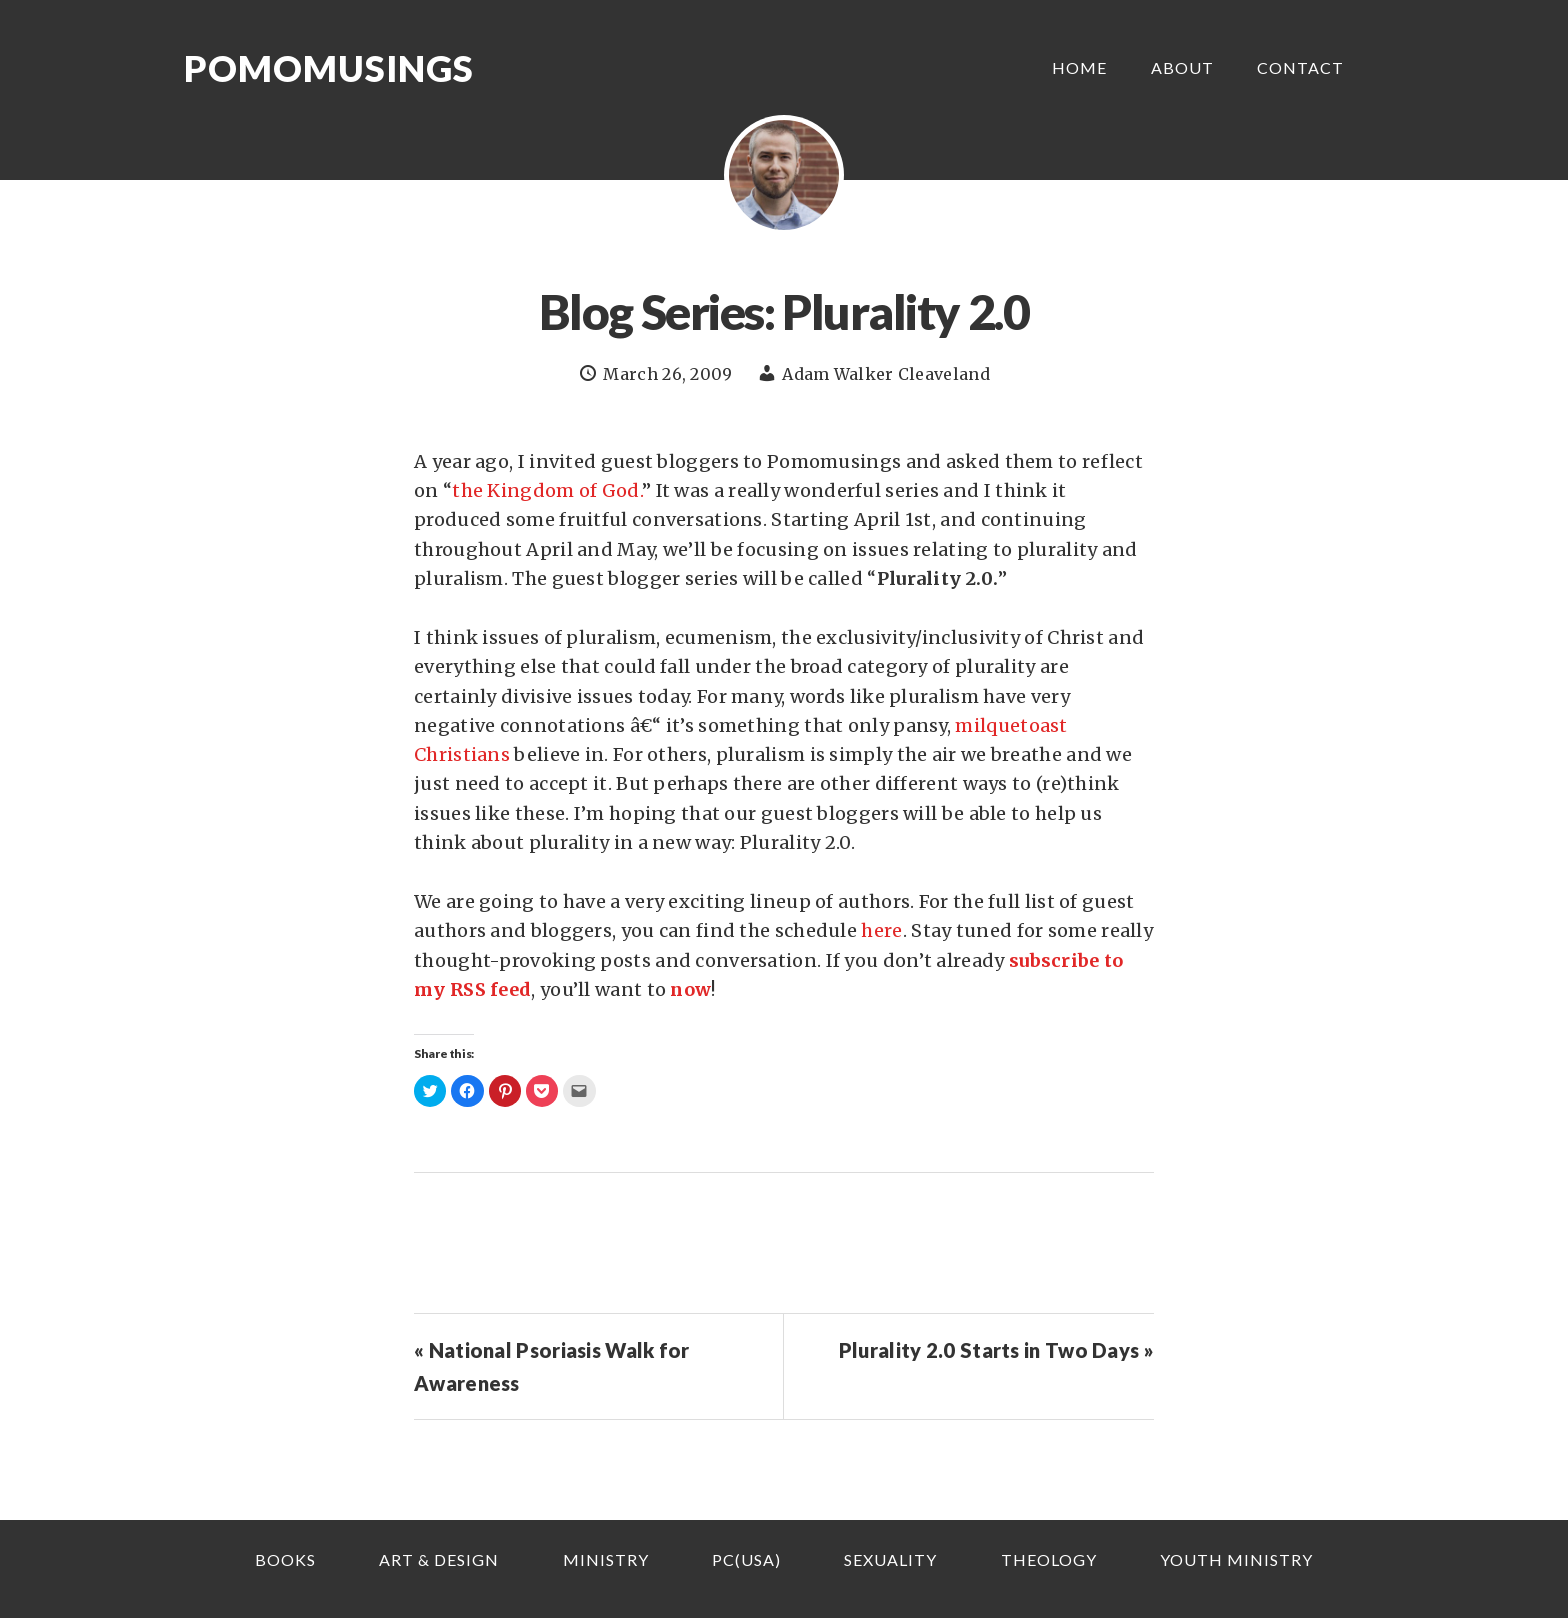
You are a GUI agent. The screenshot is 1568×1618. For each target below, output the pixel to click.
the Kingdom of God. (547, 490)
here (881, 930)
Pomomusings (329, 68)
